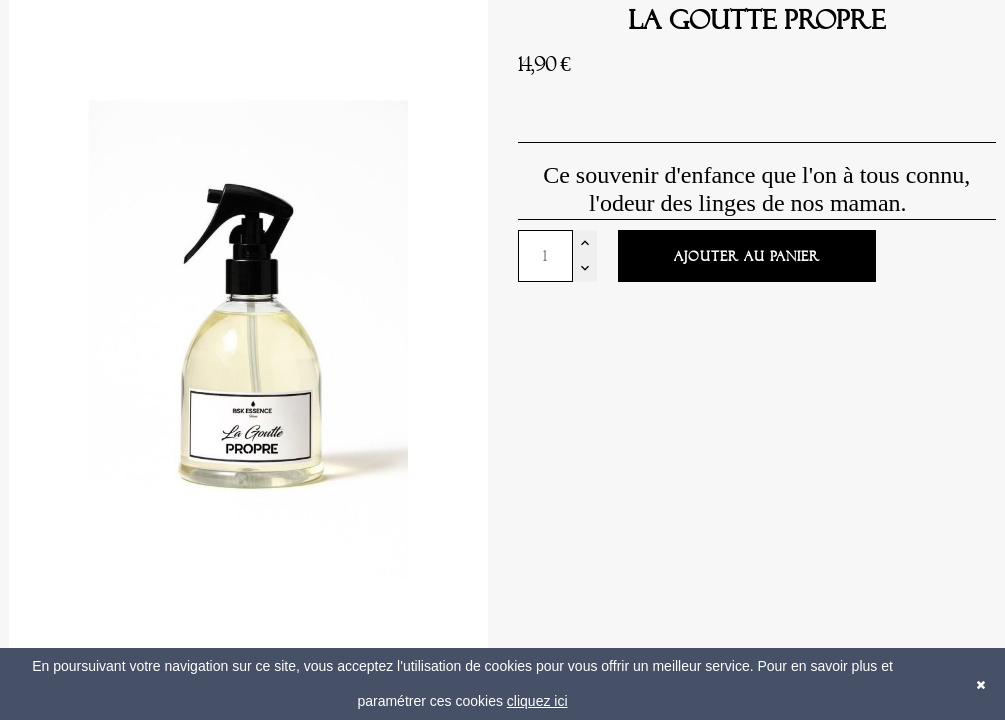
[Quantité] (545, 256)
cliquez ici (537, 701)
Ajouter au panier (747, 256)
